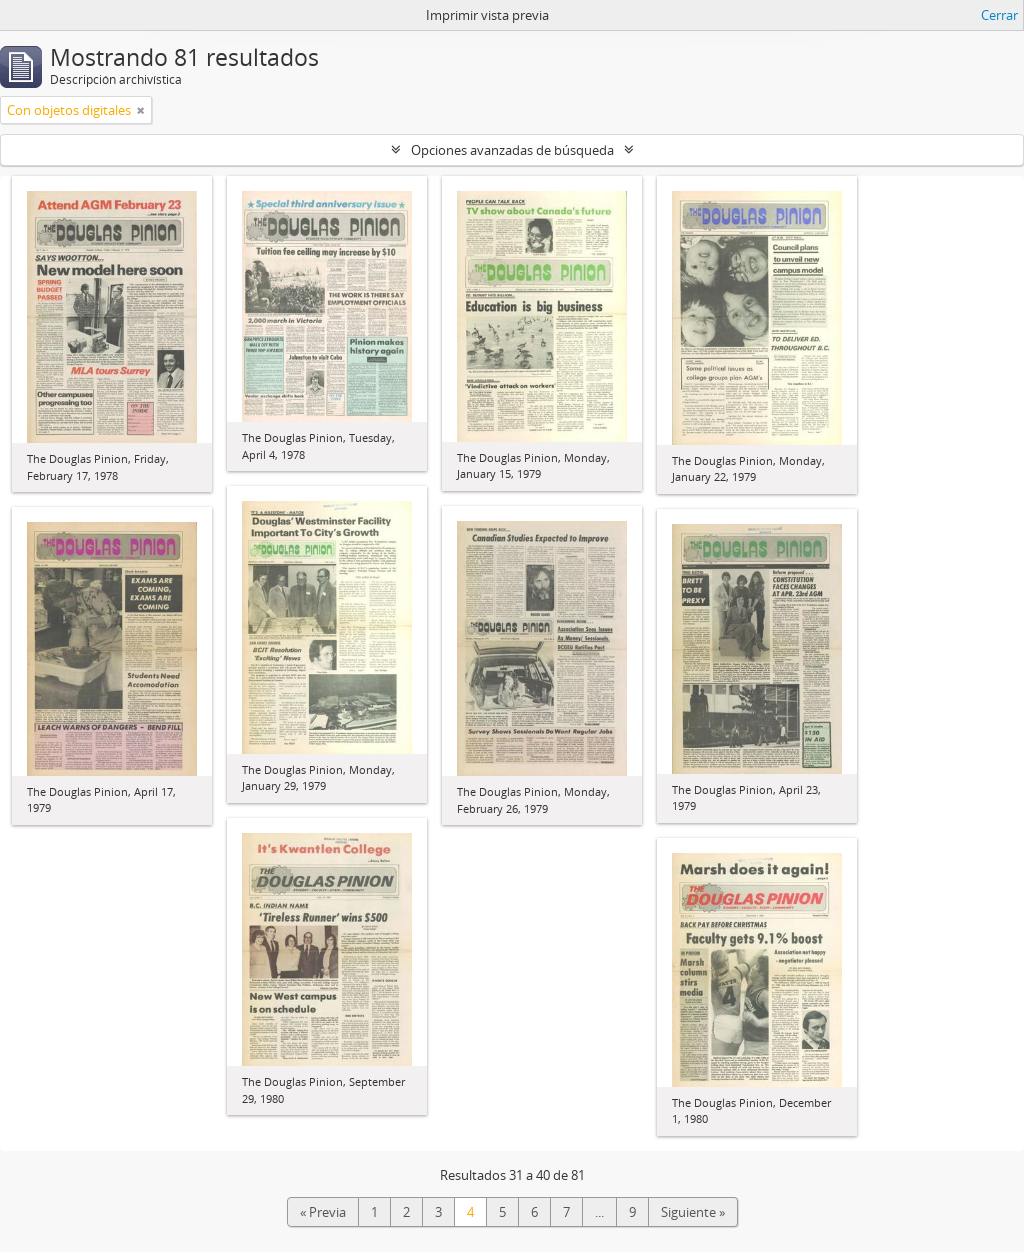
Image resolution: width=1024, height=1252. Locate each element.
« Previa (323, 1212)
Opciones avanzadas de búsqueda (512, 150)
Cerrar (999, 15)
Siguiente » (693, 1212)
